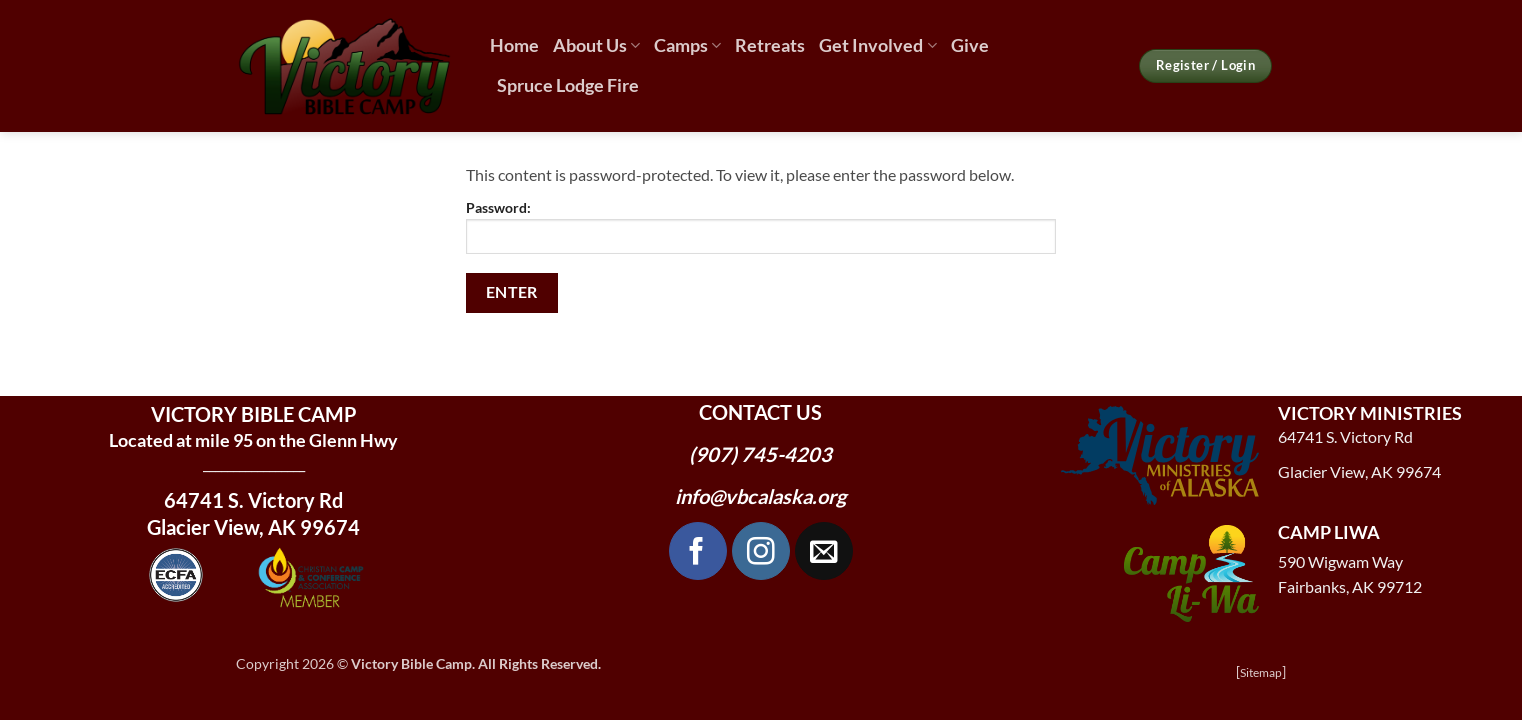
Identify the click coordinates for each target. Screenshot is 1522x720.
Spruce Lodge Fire (568, 85)
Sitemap (1261, 672)
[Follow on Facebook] (698, 551)
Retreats (770, 45)
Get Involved (877, 45)
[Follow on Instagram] (761, 551)
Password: (761, 226)
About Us (596, 45)
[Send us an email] (824, 551)
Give (970, 45)
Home (514, 45)
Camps (687, 45)
